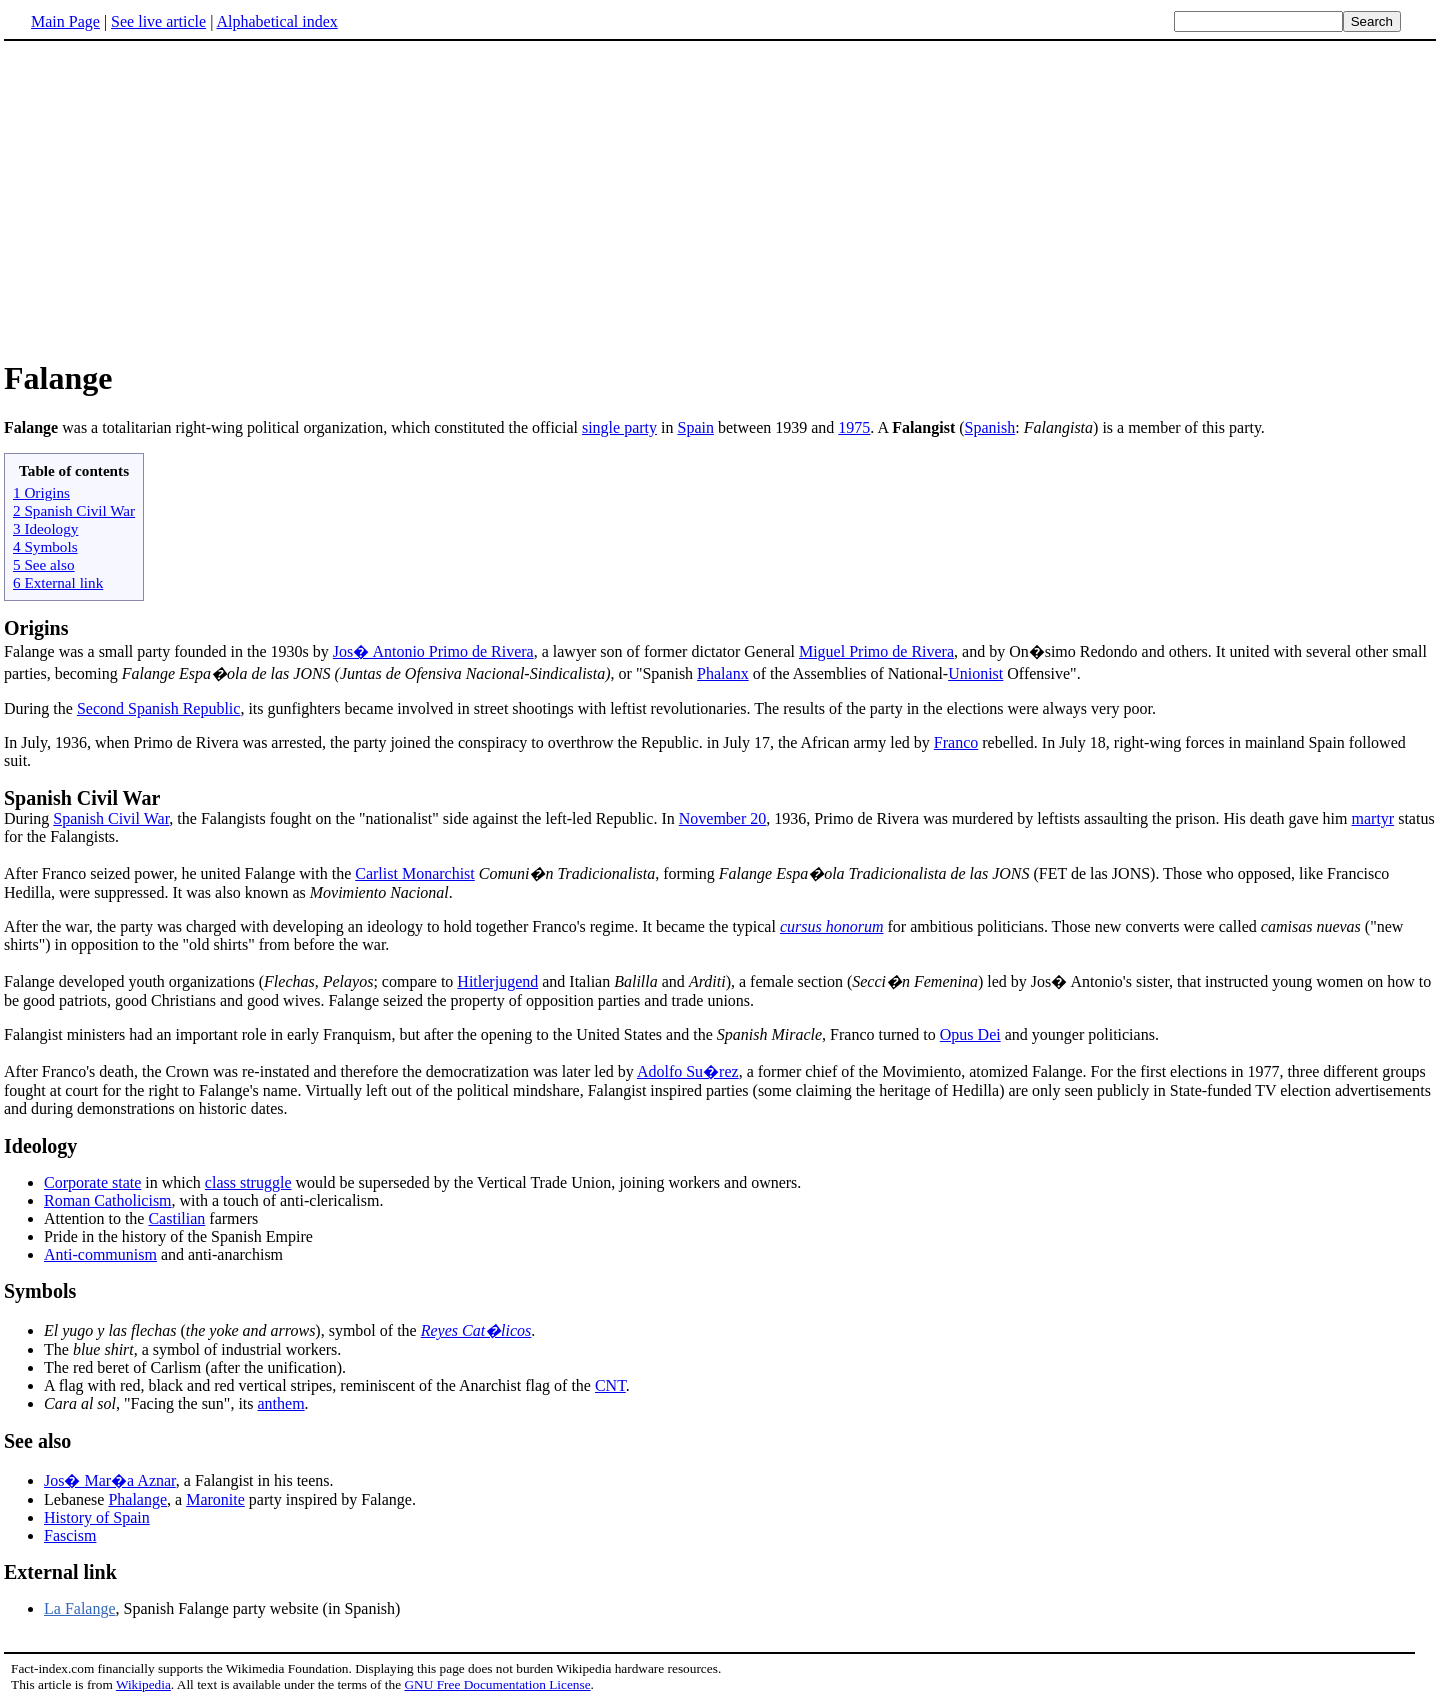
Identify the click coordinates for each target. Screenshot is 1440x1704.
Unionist (975, 673)
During (28, 818)
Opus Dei (970, 1034)
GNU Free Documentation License (497, 1684)
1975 (854, 427)
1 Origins (41, 492)
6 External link (58, 582)
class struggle (248, 1182)
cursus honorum (832, 926)
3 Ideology (45, 528)
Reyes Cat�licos (476, 1330)
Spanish (990, 427)
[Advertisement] (720, 199)
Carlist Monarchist (415, 873)
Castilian (176, 1218)
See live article (158, 21)
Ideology (40, 1146)
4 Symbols (45, 546)
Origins (36, 628)
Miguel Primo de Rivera (876, 651)
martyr (1373, 818)
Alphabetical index (276, 21)
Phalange (137, 1499)
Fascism (70, 1535)
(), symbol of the (232, 1330)
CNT (610, 1385)
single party (619, 427)
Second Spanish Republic (159, 708)
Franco (956, 742)
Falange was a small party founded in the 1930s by (168, 651)
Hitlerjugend (497, 981)
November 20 (723, 818)
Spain (695, 427)
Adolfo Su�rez (688, 1071)
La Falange (80, 1608)
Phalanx (723, 673)
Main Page (65, 21)
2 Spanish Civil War (74, 510)
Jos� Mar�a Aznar (110, 1480)
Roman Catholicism (108, 1200)
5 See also (44, 564)
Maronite (215, 1499)
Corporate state (92, 1182)
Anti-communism (100, 1254)
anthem (281, 1403)
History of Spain (97, 1517)
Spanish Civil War (82, 798)
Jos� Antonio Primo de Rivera (433, 651)
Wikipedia (143, 1684)
